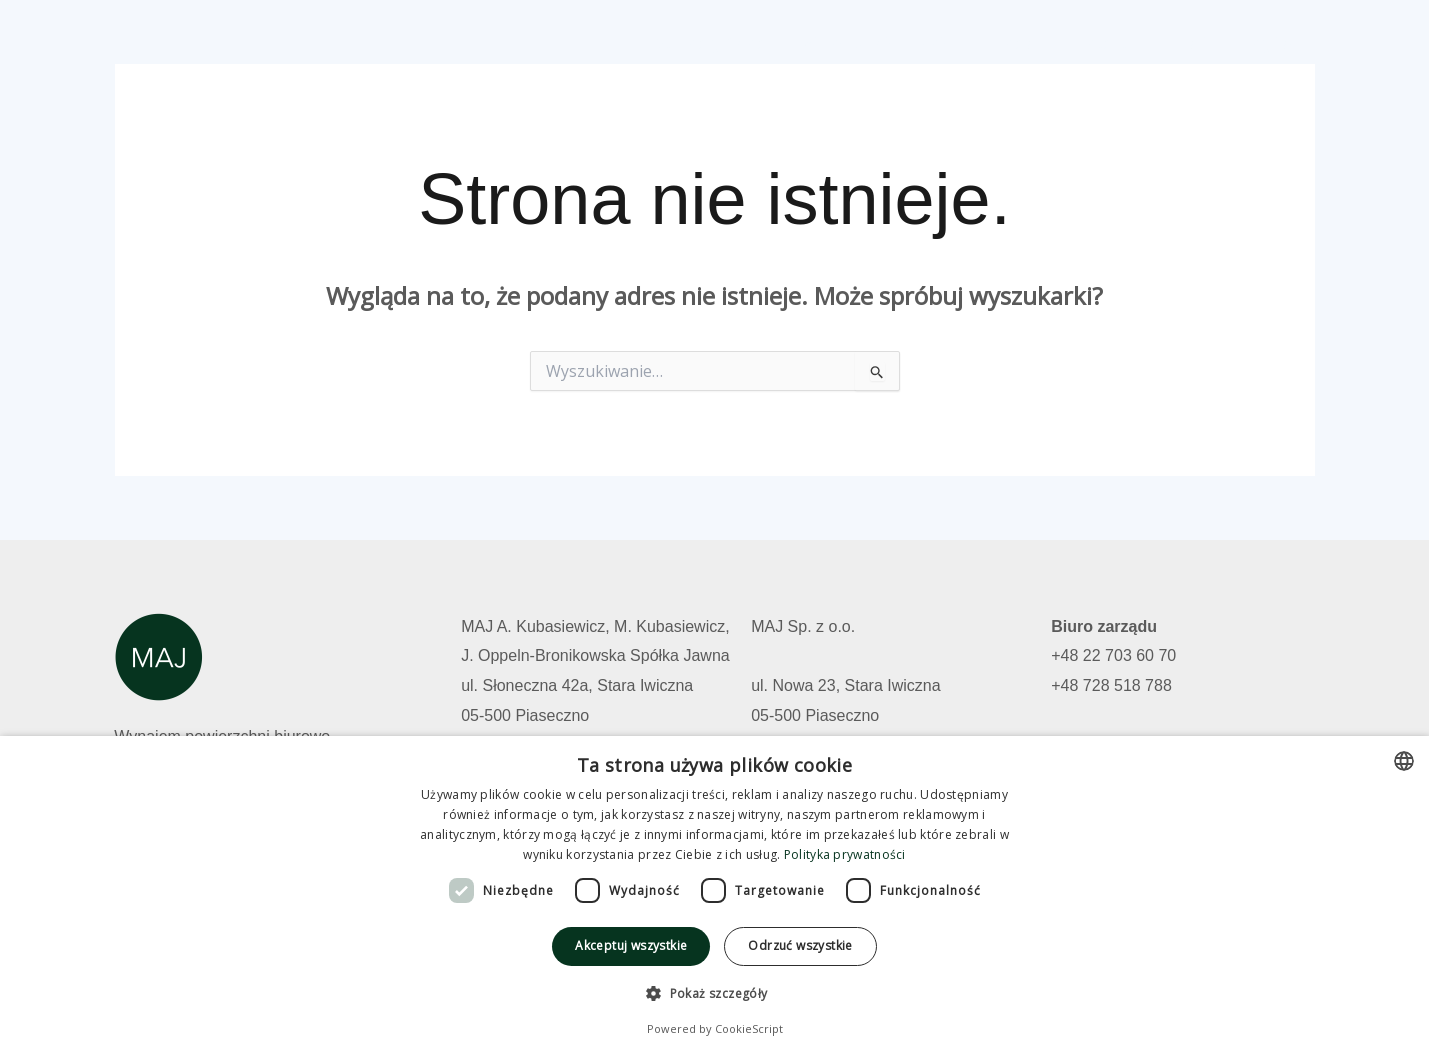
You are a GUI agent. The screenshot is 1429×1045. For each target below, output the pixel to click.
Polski (1189, 43)
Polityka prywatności (845, 854)
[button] (714, 994)
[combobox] (1404, 761)
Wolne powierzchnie (892, 43)
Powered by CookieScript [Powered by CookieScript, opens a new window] (715, 1028)
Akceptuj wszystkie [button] (631, 945)
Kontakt (1105, 43)
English (1271, 43)
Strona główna (729, 43)
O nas (1021, 43)
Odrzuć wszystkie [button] (800, 945)
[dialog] (714, 890)
